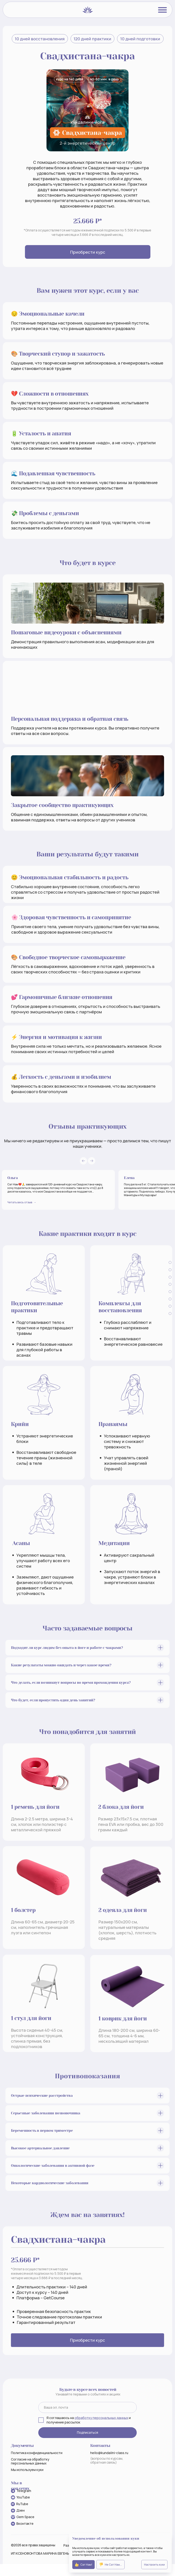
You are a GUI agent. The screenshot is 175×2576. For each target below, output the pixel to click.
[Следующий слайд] (91, 1161)
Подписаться (87, 2432)
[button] (21, 1202)
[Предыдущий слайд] (83, 1161)
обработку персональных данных (101, 2418)
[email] (87, 2407)
